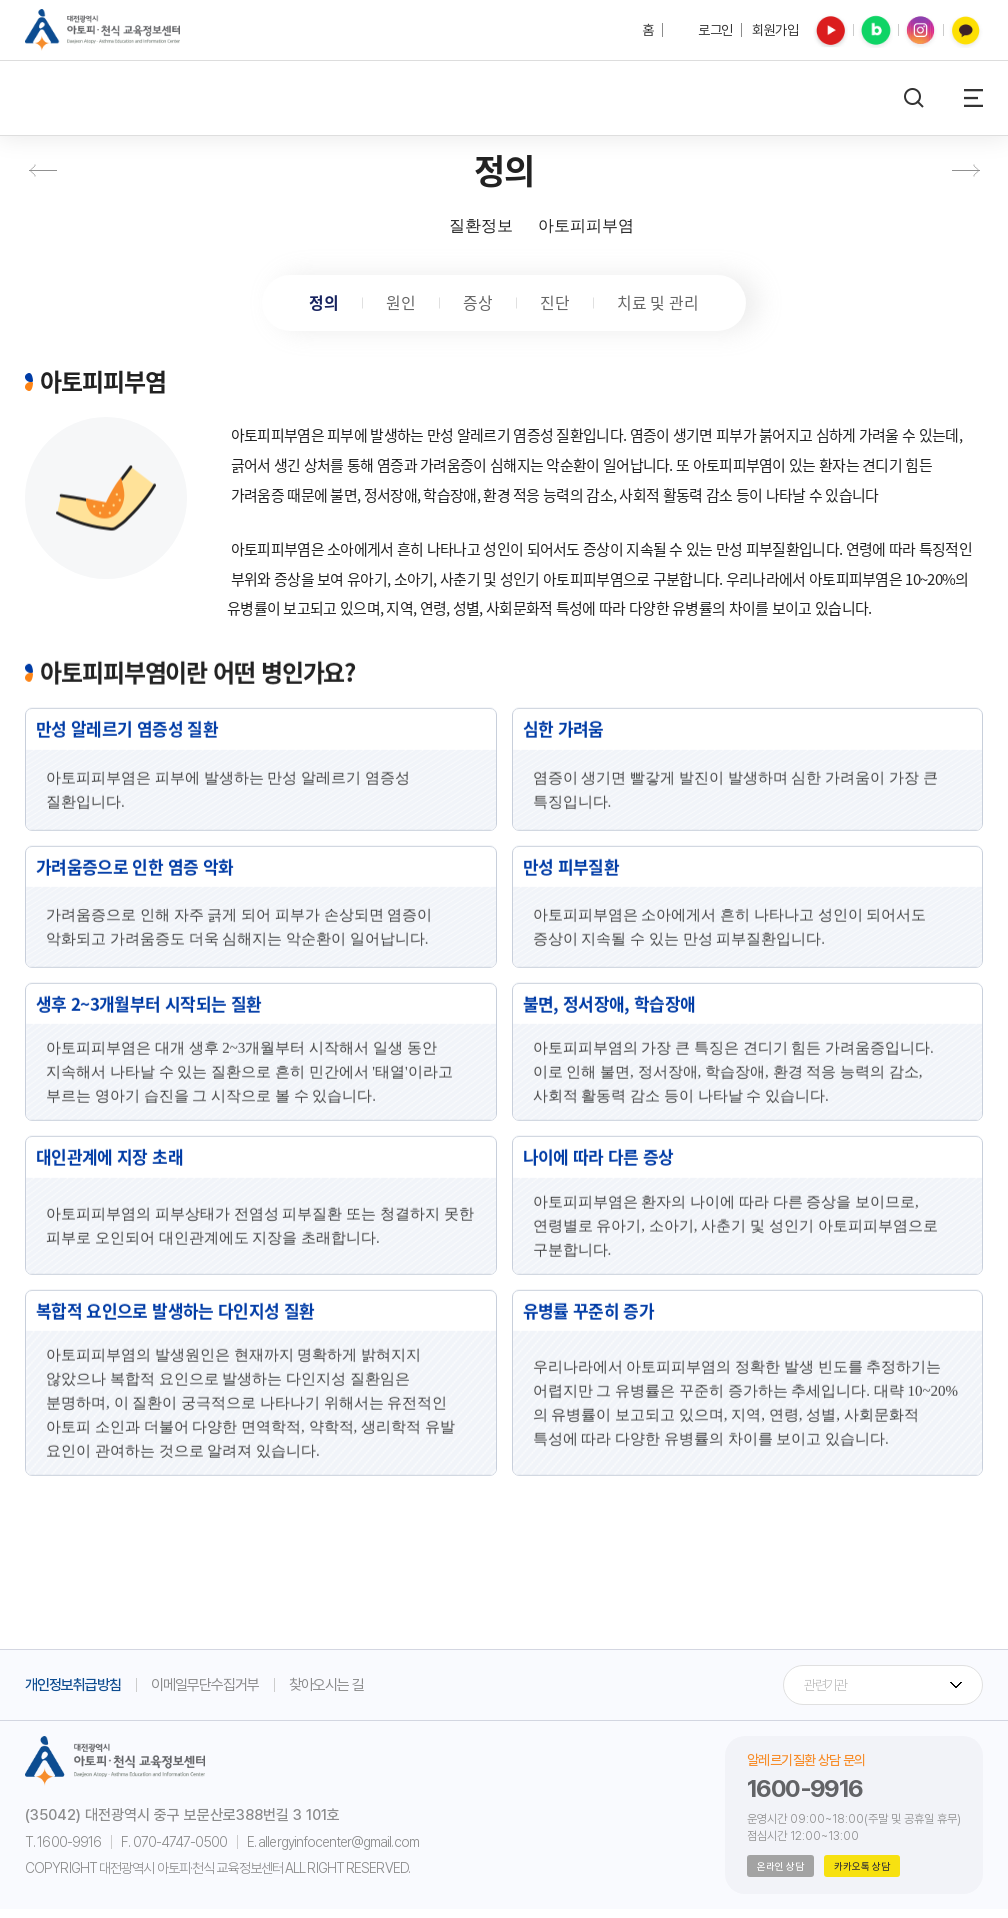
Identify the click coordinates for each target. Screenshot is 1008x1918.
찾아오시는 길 (326, 1694)
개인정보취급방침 (73, 1694)
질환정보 (481, 225)
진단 (558, 306)
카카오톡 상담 (862, 1875)
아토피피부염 (586, 225)
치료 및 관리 (664, 306)
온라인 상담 (780, 1875)
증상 (478, 306)
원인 (398, 306)
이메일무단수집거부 (205, 1694)
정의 (318, 306)
